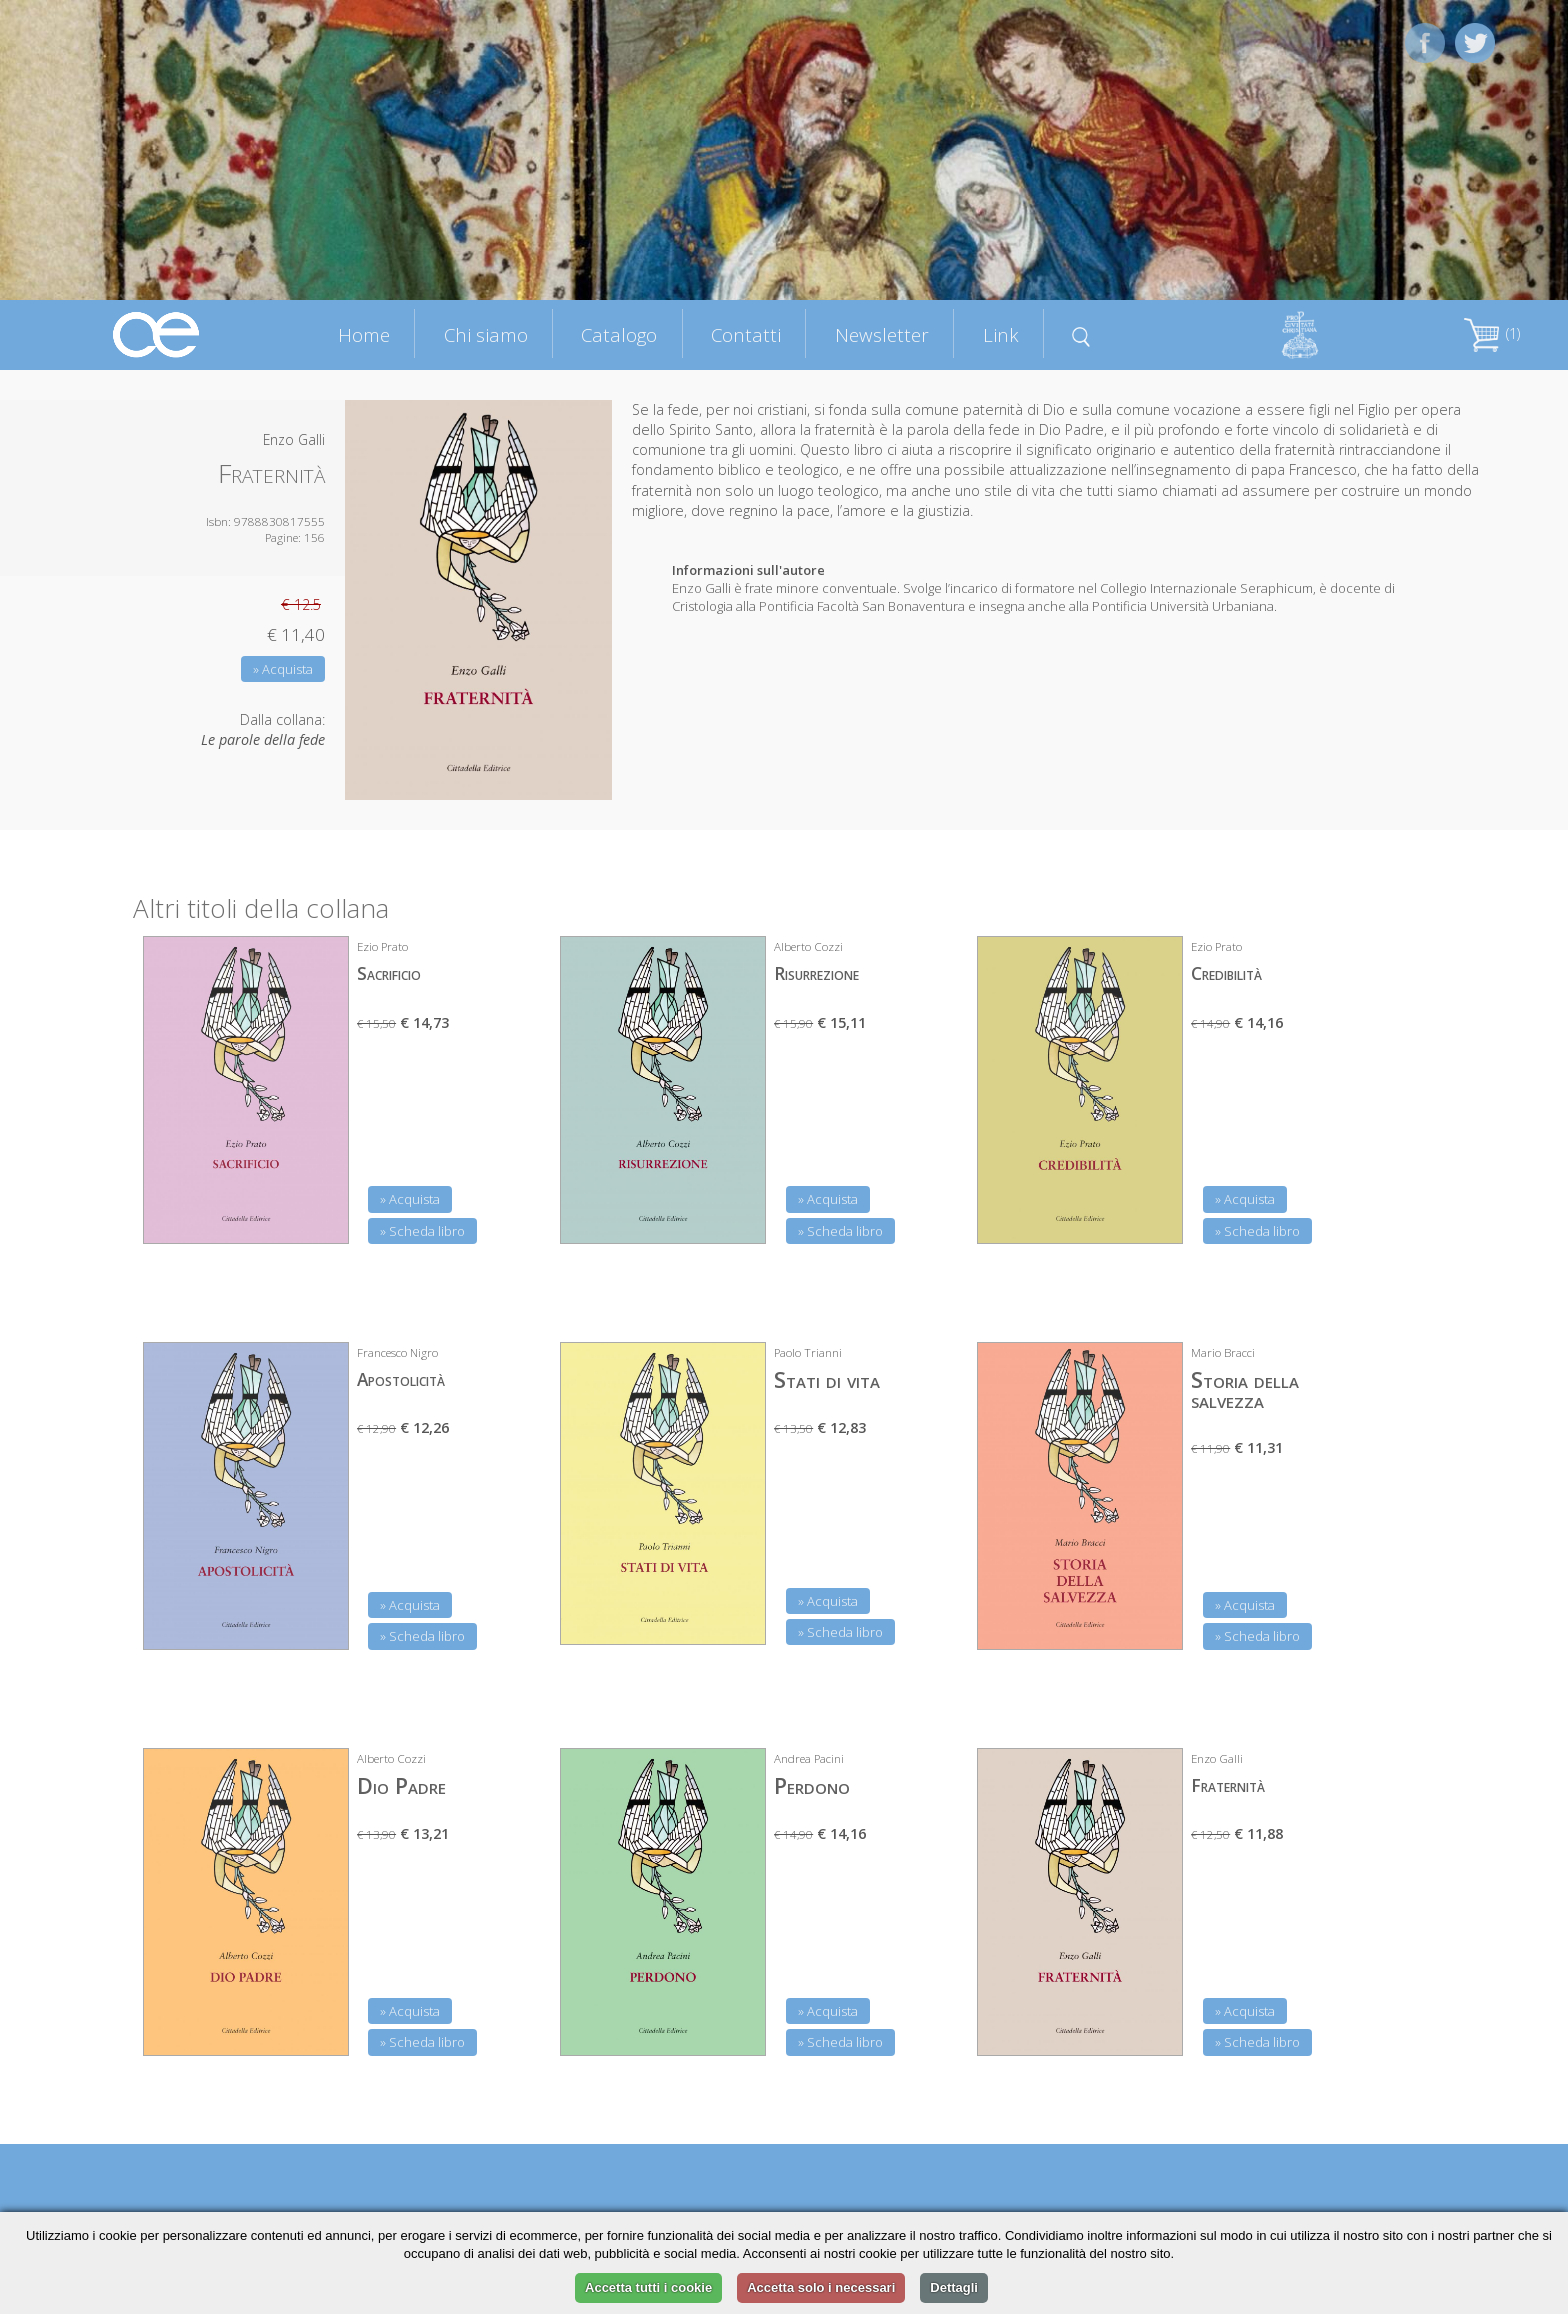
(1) (1492, 333)
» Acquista (283, 669)
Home (364, 334)
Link (1001, 334)
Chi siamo (486, 334)
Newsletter (882, 334)
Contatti (746, 334)
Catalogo (619, 334)
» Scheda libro (422, 1231)
